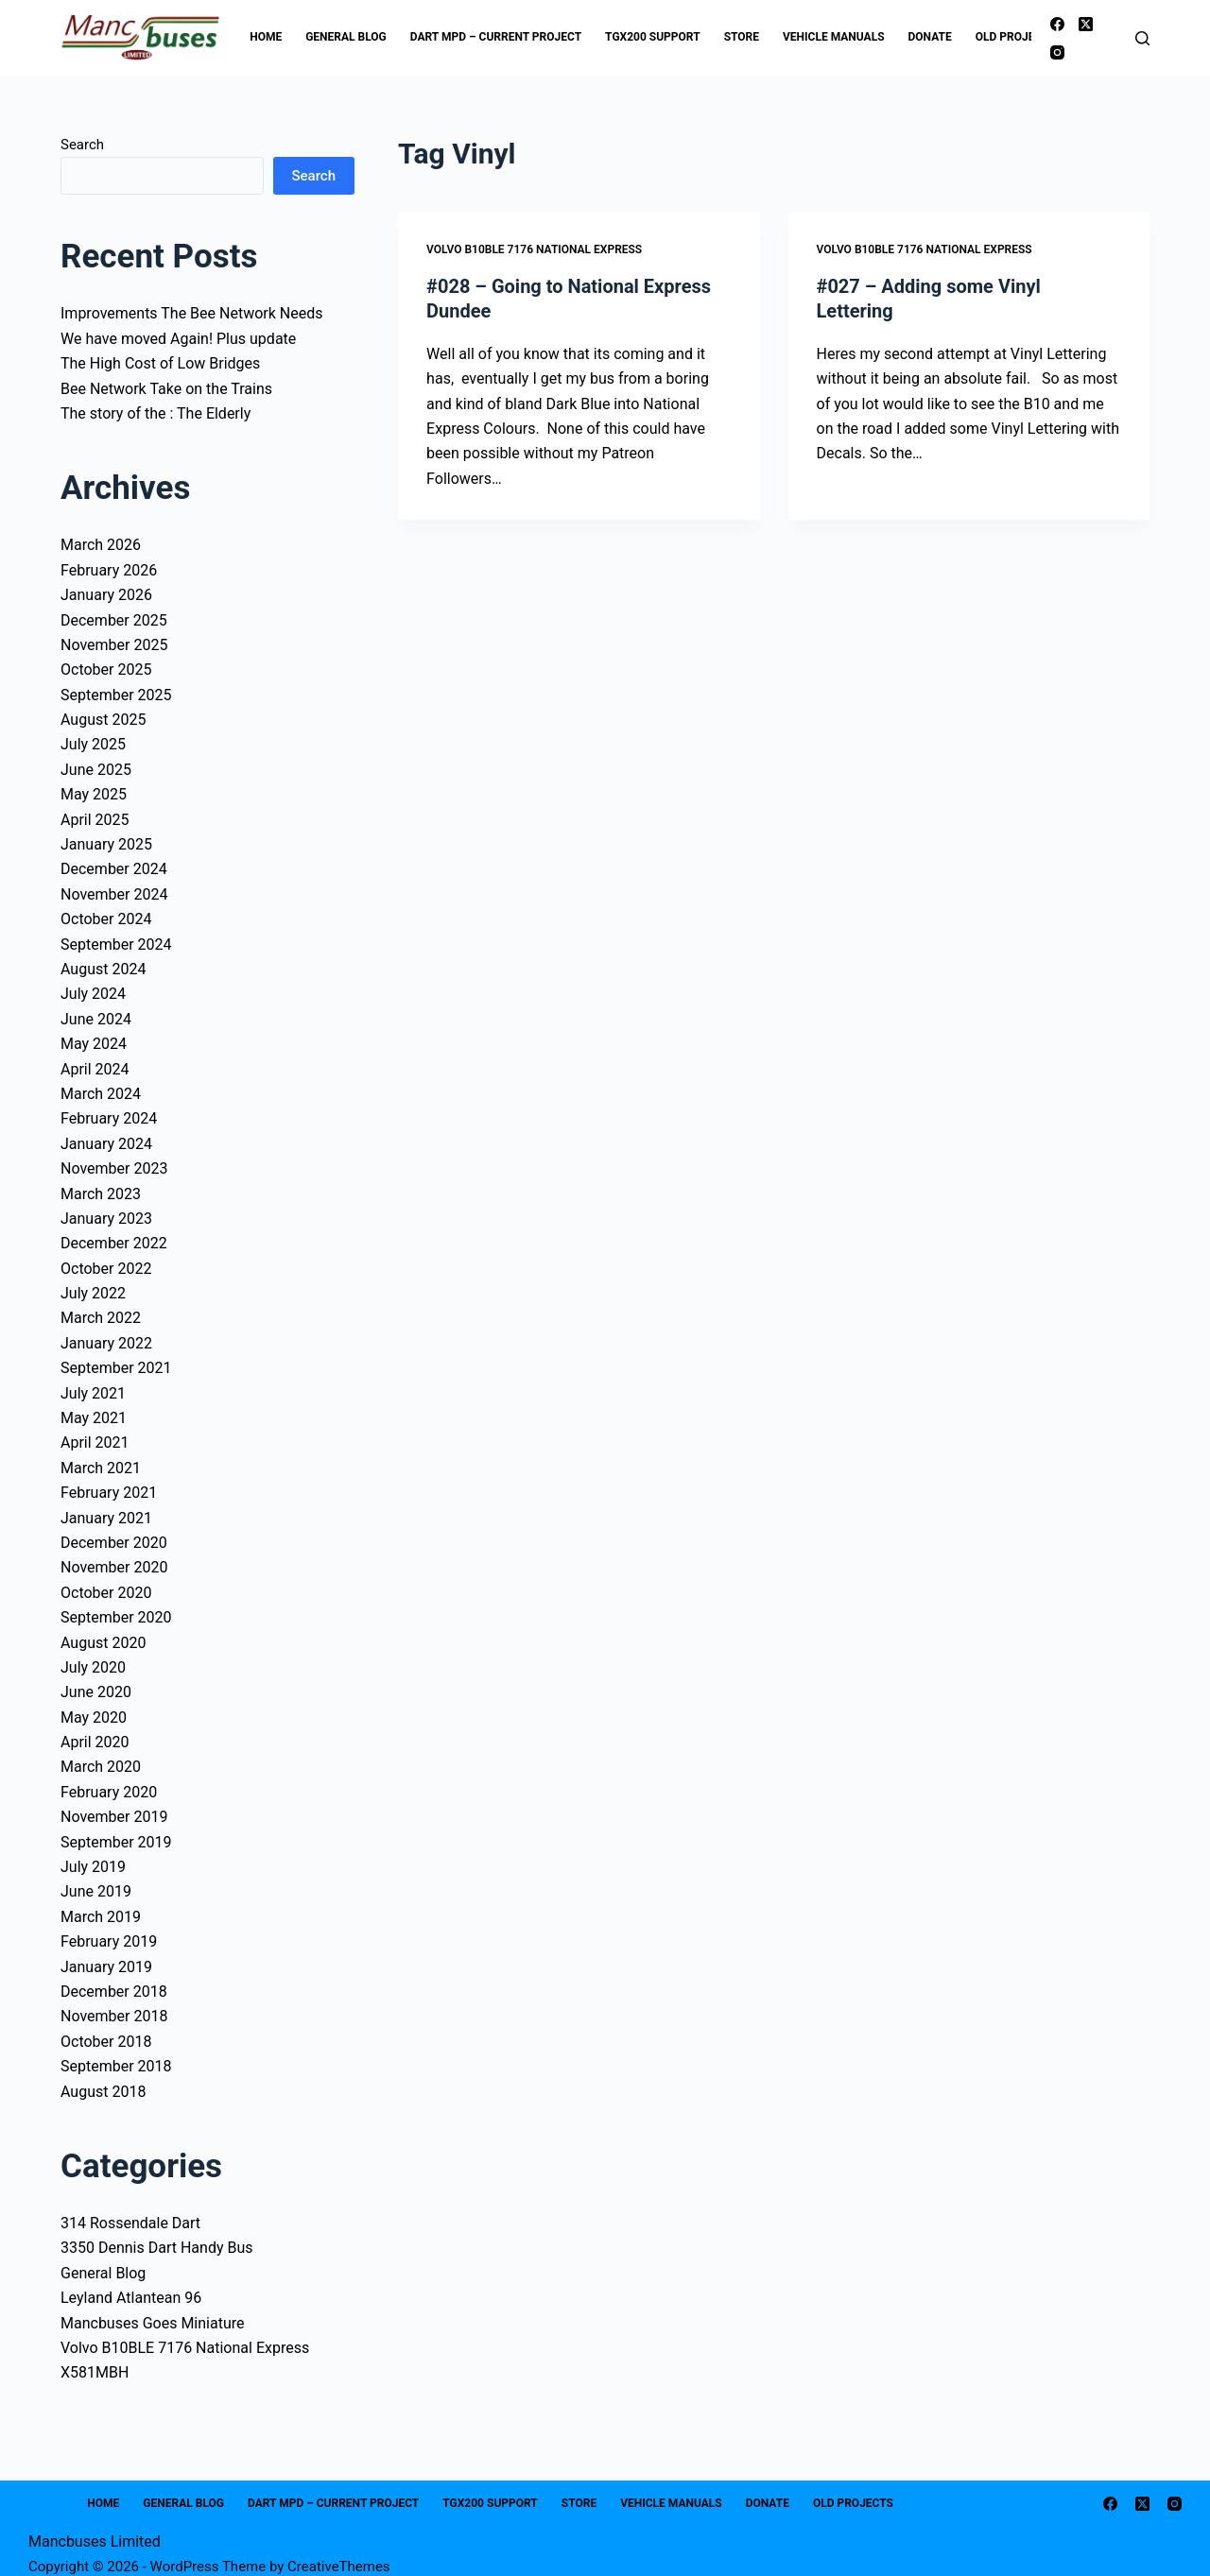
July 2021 (93, 1393)
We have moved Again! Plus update (178, 339)
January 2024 (106, 1144)
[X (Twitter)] (1086, 24)
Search (82, 144)
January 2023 (106, 1219)
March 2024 (100, 1094)
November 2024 (113, 894)
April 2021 (95, 1442)
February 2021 (108, 1493)
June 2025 (95, 770)
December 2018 (113, 1992)
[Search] (1142, 38)
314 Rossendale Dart (130, 2223)
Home (266, 36)
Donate (930, 36)
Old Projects (1028, 37)
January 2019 (106, 1967)
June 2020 (95, 1692)
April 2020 (95, 1742)
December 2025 (113, 620)
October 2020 (105, 1593)
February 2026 (108, 570)
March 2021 (100, 1468)
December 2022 (113, 1243)
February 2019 (108, 1941)
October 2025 (105, 669)
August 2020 (103, 1643)
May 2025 (93, 794)
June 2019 (95, 1891)
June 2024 (95, 1019)
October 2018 (105, 2042)
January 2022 (106, 1343)
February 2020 (108, 1792)
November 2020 (113, 1567)
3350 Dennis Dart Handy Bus (156, 2248)
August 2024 (103, 969)
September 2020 (116, 1617)
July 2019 (93, 1867)
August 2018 (103, 2092)
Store (741, 36)
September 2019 (116, 1842)
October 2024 (105, 919)
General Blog (346, 36)
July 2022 (93, 1293)
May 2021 (93, 1418)
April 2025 (95, 820)
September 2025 (116, 695)
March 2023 (100, 1194)
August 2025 (103, 720)
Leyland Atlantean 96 (130, 2298)
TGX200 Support (652, 36)
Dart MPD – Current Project (495, 36)
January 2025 (106, 844)
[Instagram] (1057, 52)
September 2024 (116, 944)
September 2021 (116, 1368)
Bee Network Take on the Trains (166, 389)
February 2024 (108, 1118)
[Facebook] (1057, 24)
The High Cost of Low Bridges (160, 363)
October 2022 (105, 1269)
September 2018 (116, 2066)
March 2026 (100, 545)
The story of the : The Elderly (155, 413)
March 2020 (100, 1767)
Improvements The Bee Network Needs (191, 313)
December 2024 (113, 869)
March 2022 (100, 1318)
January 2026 (106, 595)
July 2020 (93, 1667)
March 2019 (100, 1917)
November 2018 (113, 2016)
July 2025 (93, 744)
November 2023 (113, 1168)
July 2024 (93, 994)
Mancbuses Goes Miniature (152, 2323)
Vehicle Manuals (834, 36)
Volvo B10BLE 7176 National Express (534, 249)
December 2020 (113, 1543)
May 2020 (93, 1717)
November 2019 (113, 1817)
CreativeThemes (338, 2566)
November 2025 (113, 645)
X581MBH (94, 2372)
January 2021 (106, 1518)
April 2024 (95, 1069)
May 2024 (93, 1044)
